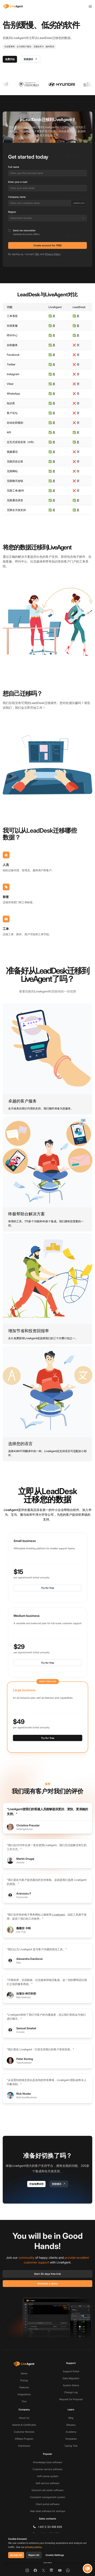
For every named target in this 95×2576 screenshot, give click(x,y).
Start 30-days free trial (47, 2273)
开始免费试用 (36, 2183)
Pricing (24, 2380)
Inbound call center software (47, 2490)
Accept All (16, 2555)
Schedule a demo (47, 2283)
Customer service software (47, 2469)
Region (12, 211)
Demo (24, 2373)
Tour (24, 2401)
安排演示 (31, 59)
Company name (17, 196)
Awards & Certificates (24, 2424)
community (26, 2257)
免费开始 (10, 59)
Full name (13, 166)
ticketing (31, 1548)
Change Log (71, 2392)
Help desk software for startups (47, 2511)
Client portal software (47, 2504)
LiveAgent (58, 1914)
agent (21, 1577)
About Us (24, 2417)
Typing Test (70, 2445)
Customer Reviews (24, 2431)
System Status (71, 2385)
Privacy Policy (52, 254)
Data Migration (71, 2378)
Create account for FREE (47, 245)
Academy (71, 2431)
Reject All (33, 2555)
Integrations (24, 2394)
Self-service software (47, 2483)
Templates (71, 2438)
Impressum (24, 2445)
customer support (72, 1623)
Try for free (47, 1587)
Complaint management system (47, 2497)
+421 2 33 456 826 (50, 2527)
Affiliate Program (24, 2438)
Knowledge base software (47, 2462)
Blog (70, 2417)
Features (24, 2387)
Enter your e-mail (17, 181)
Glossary (71, 2424)
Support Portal (71, 2371)
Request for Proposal (71, 2399)
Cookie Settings (55, 2555)
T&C (36, 254)
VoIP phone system (47, 2476)
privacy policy (33, 2547)
